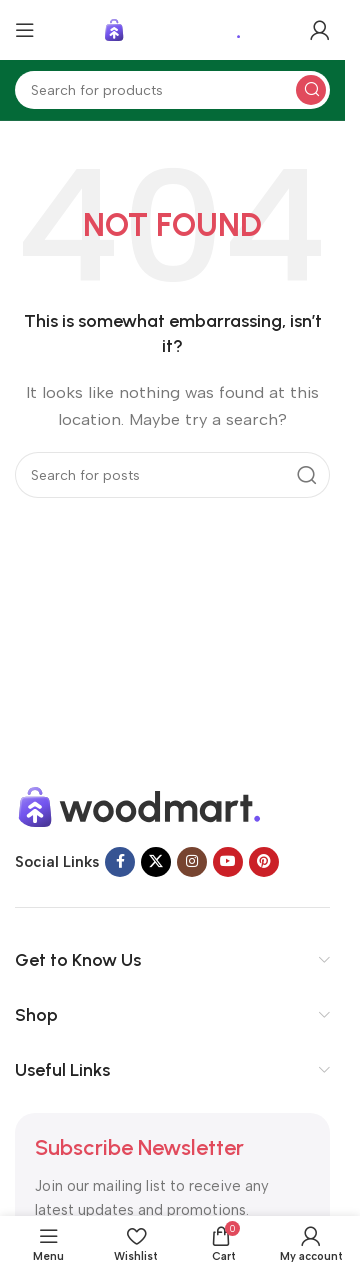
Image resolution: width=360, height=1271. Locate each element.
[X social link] (156, 862)
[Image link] (140, 805)
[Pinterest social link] (264, 862)
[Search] (172, 90)
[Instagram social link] (192, 862)
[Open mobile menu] (25, 30)
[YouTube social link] (228, 862)
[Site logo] (173, 29)
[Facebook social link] (120, 862)
